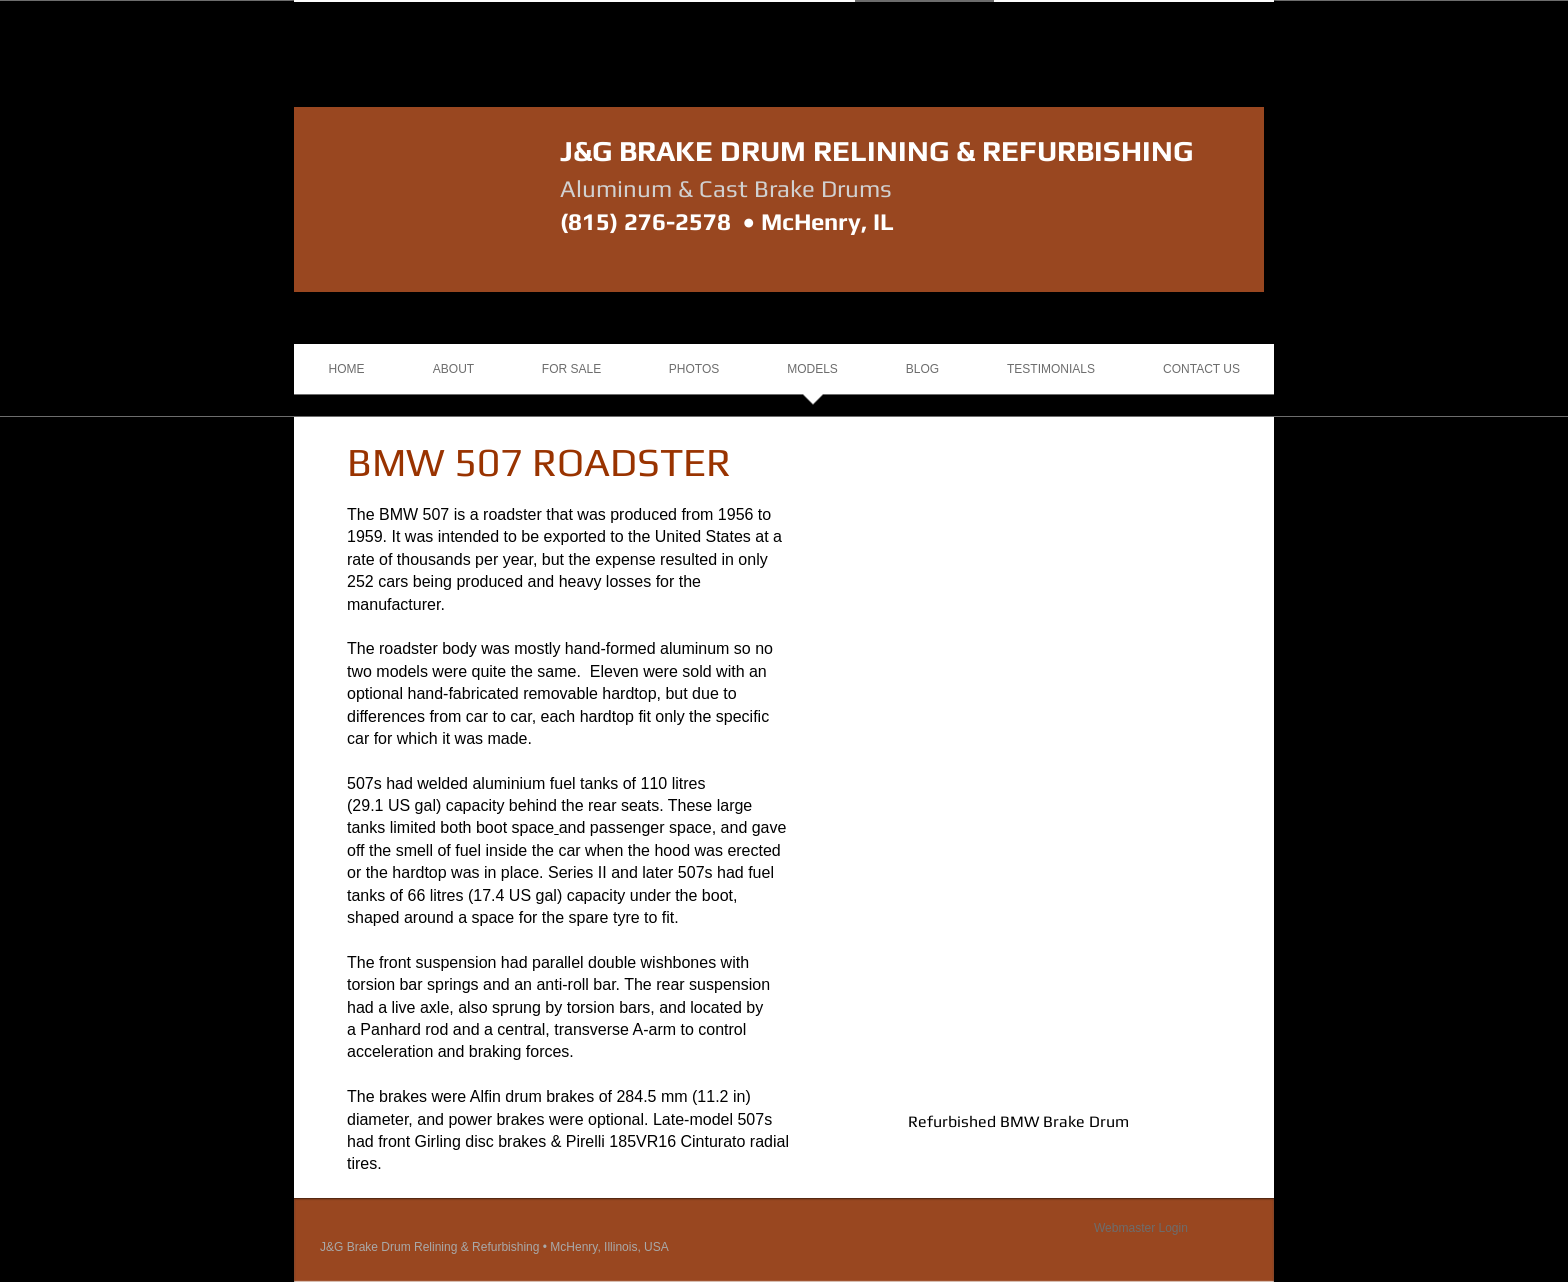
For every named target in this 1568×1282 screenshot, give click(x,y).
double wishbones (652, 962)
